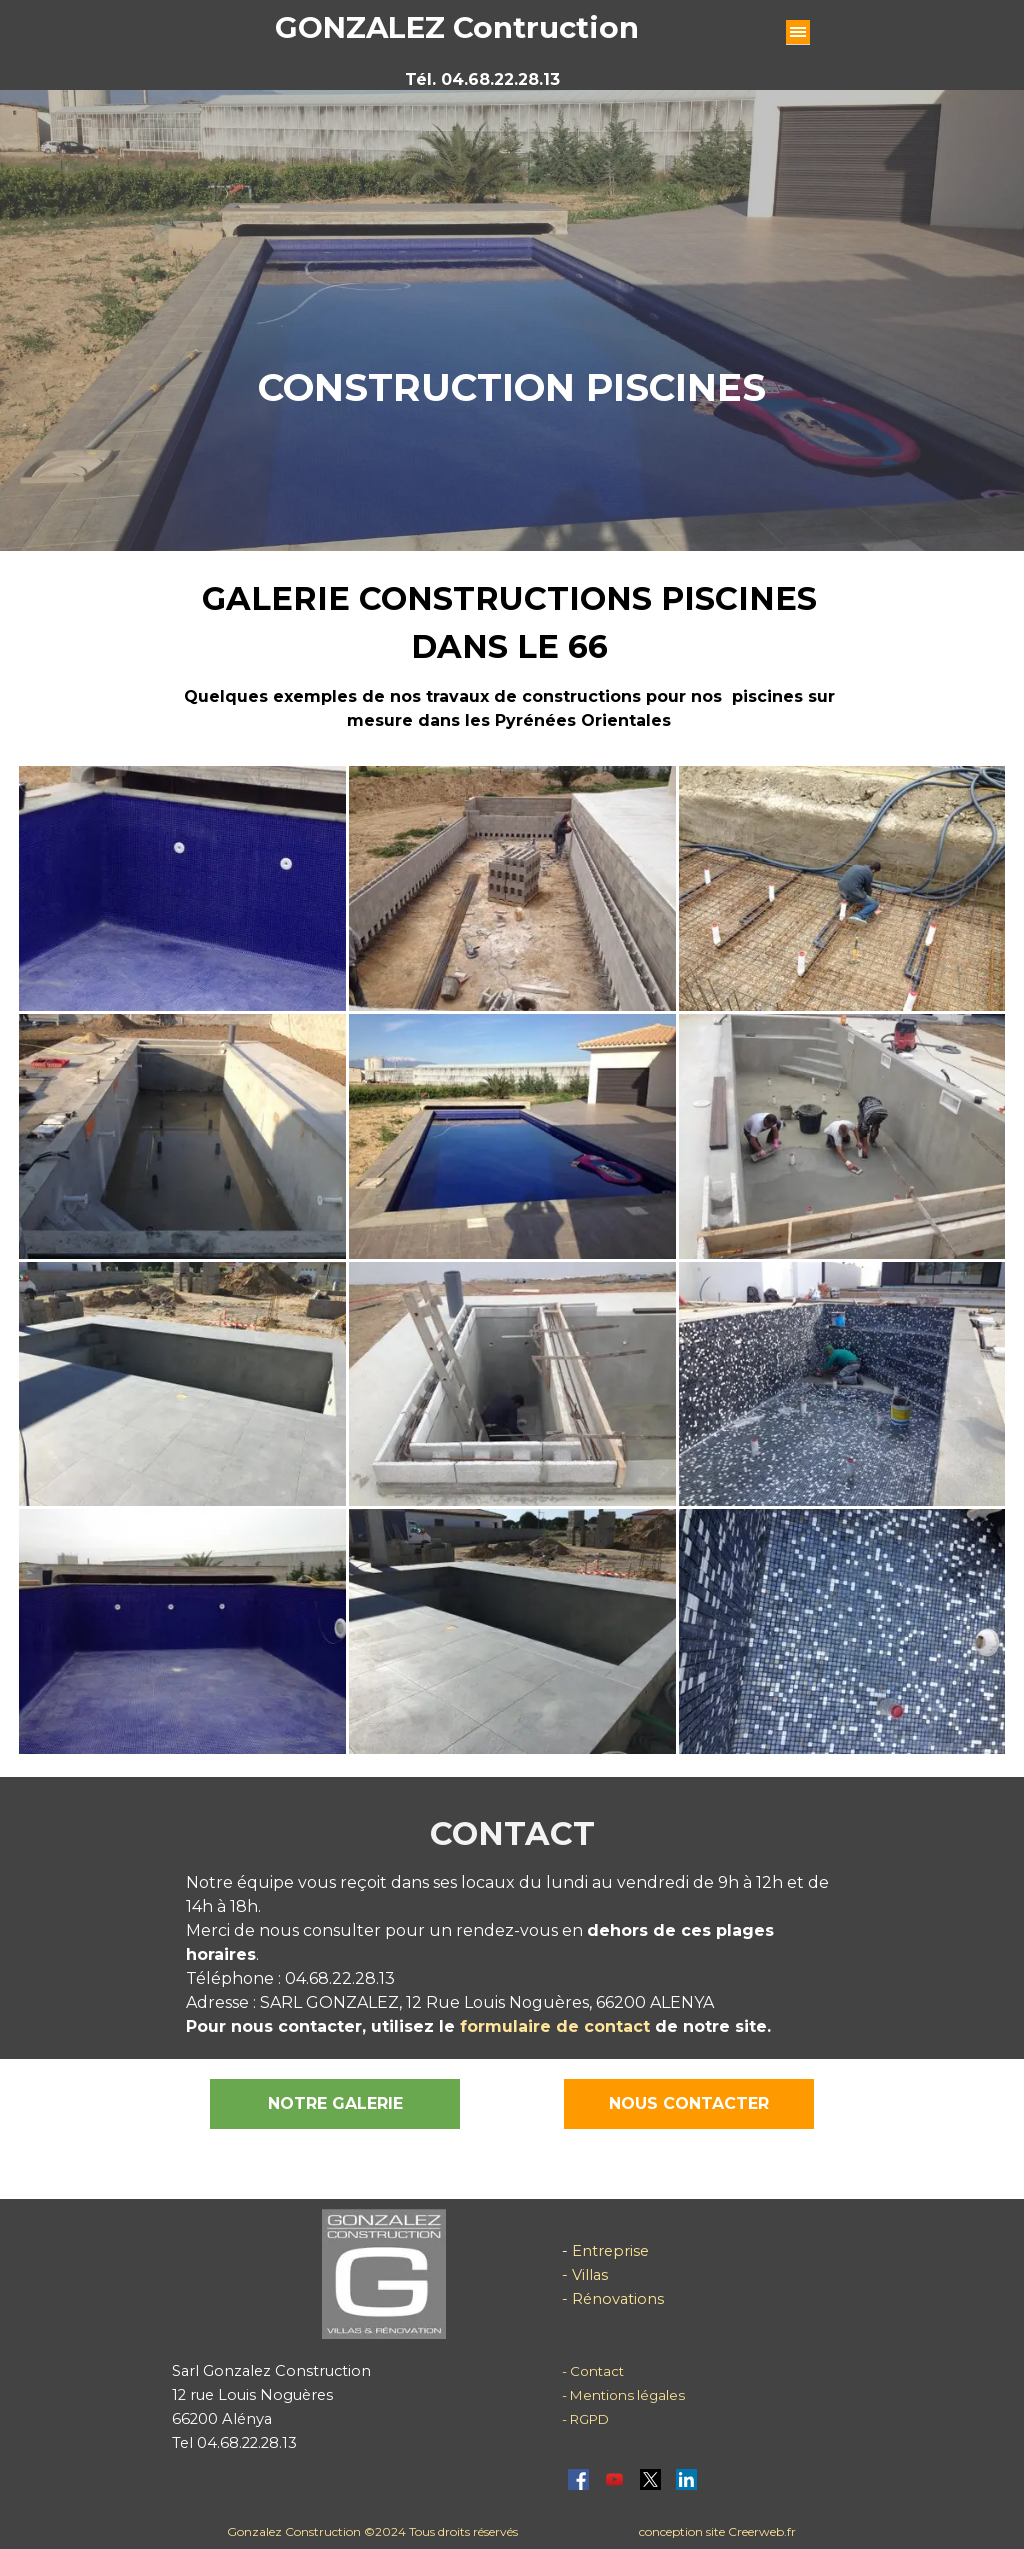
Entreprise (608, 2251)
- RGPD (585, 2419)
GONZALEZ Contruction (457, 27)
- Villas (585, 2275)
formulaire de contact (552, 2026)
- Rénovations (613, 2299)
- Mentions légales (623, 2395)
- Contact (593, 2371)
